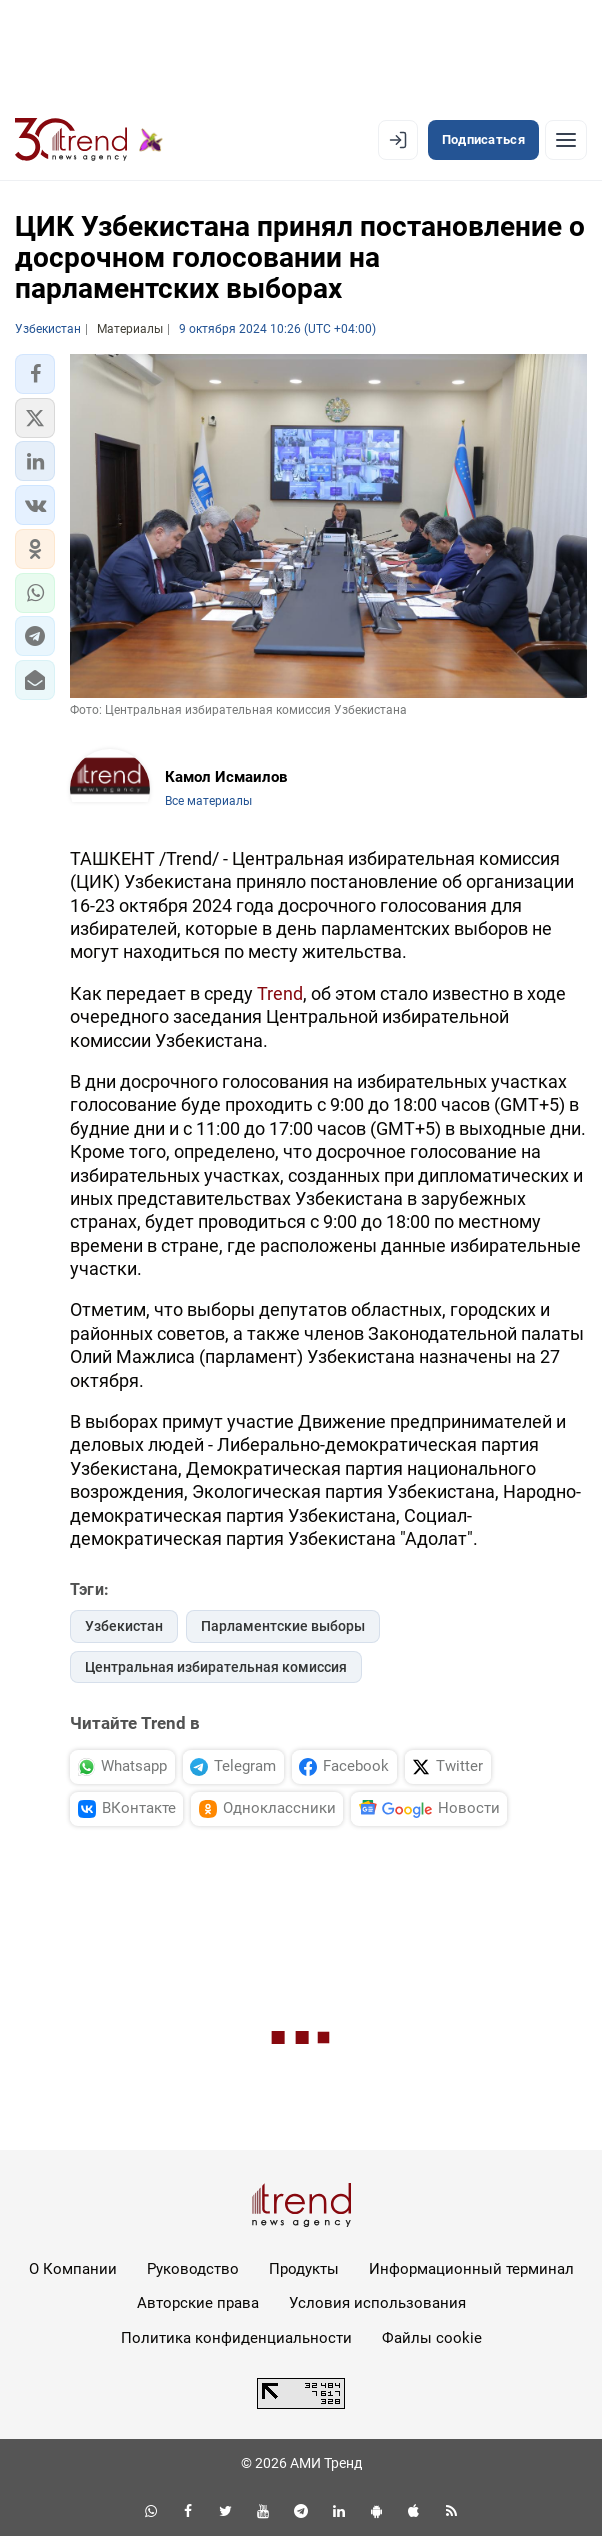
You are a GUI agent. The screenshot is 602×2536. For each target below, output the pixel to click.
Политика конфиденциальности (236, 2338)
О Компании (73, 2269)
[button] (35, 374)
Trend (280, 993)
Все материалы (208, 801)
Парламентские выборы (283, 1626)
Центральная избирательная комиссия (216, 1667)
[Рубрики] (566, 140)
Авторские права (198, 2303)
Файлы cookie (432, 2338)
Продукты (304, 2269)
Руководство (193, 2269)
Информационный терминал (471, 2269)
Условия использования (377, 2303)
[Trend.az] (89, 140)
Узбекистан (124, 1626)
